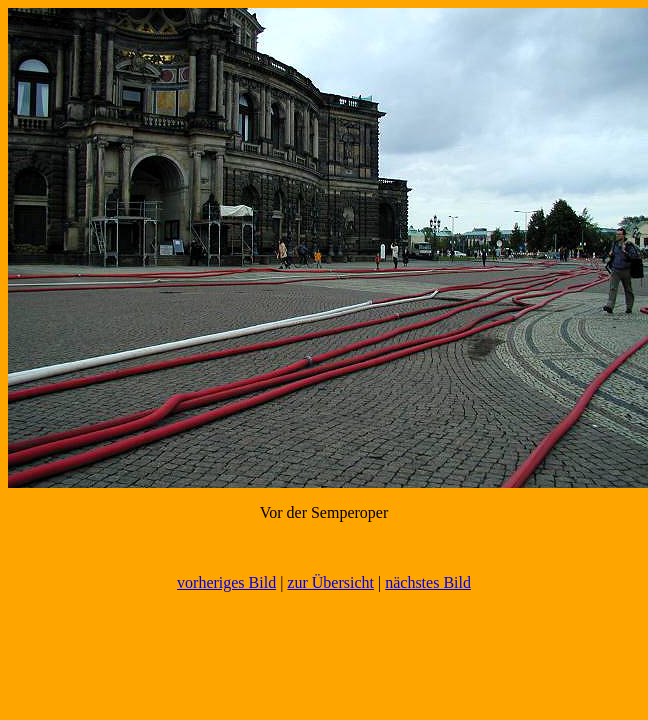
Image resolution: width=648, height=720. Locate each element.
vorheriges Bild (226, 582)
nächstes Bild (428, 582)
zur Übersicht (330, 582)
